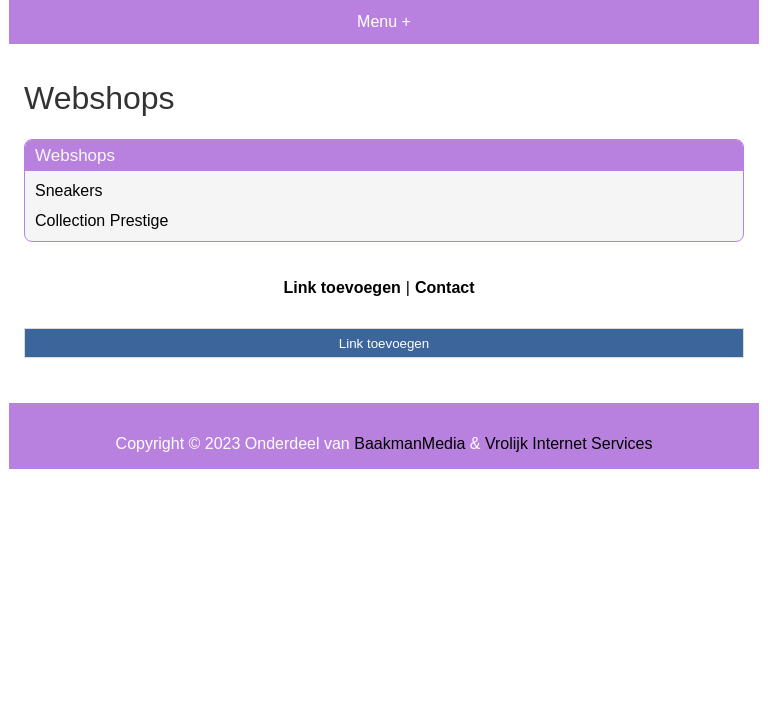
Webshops (75, 155)
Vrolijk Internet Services (568, 443)
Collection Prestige (101, 220)
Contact (445, 287)
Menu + (384, 21)
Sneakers (69, 190)
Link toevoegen (341, 287)
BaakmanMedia (409, 443)
